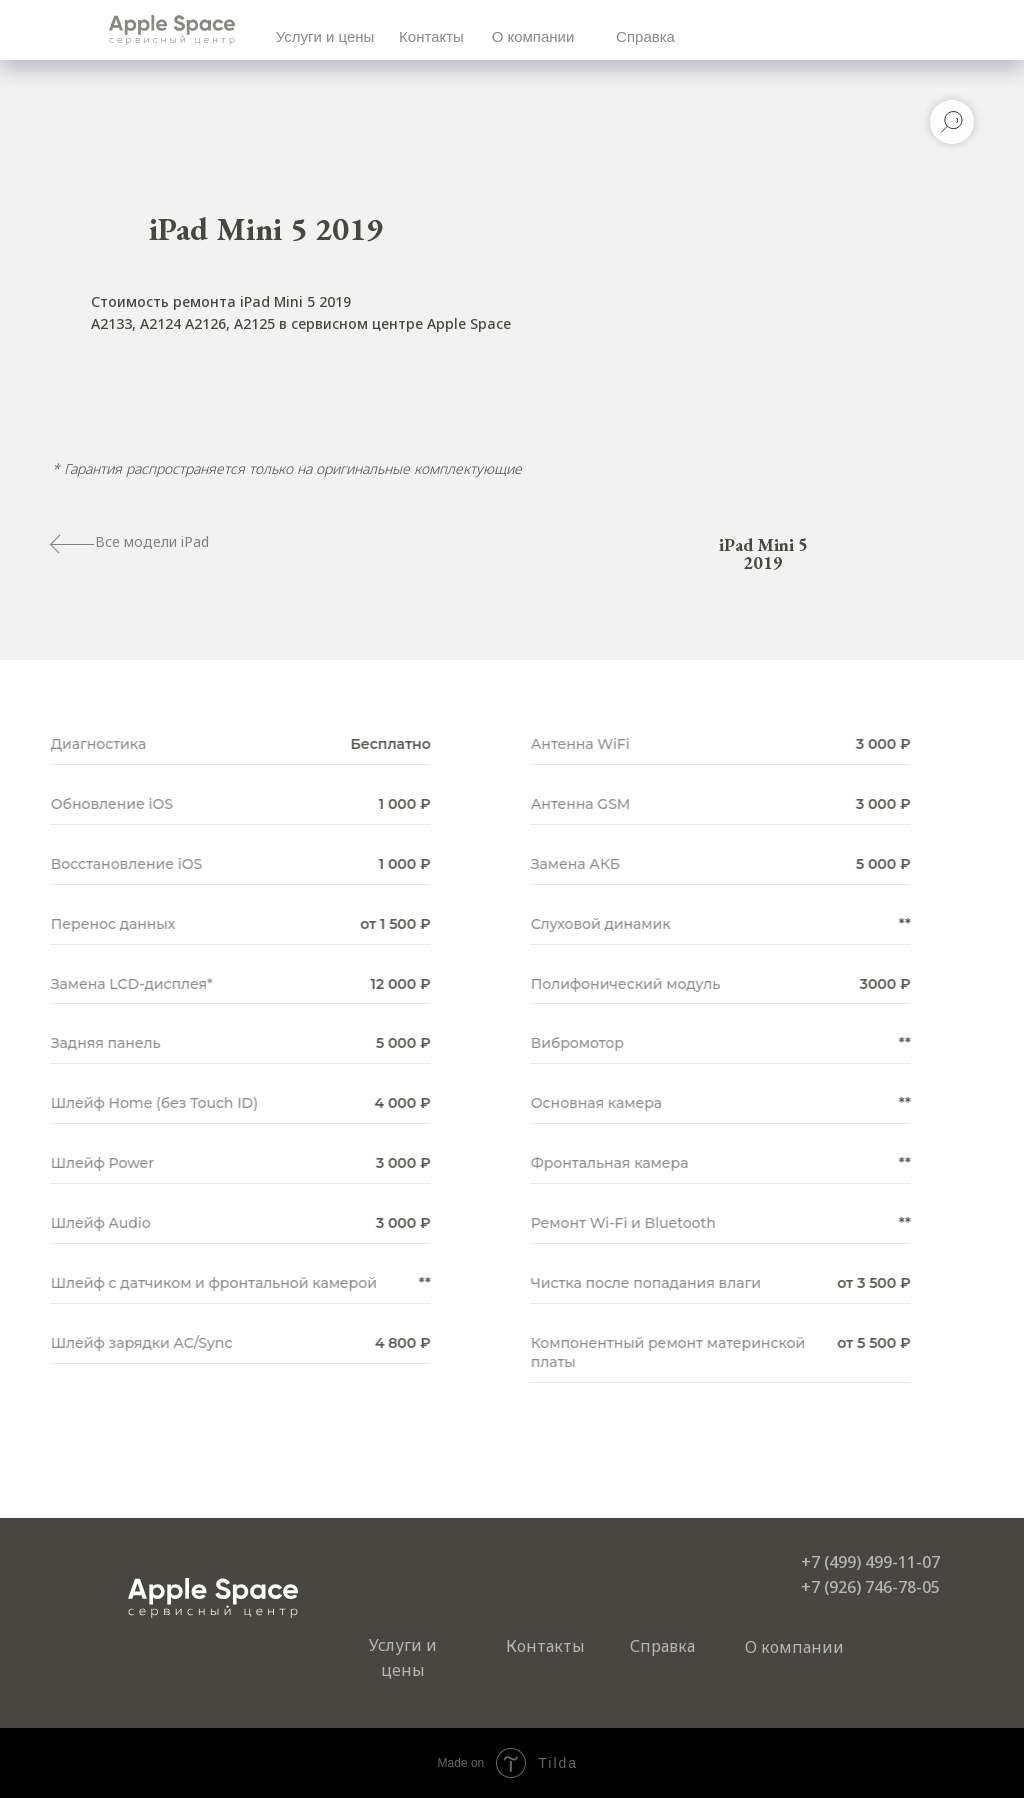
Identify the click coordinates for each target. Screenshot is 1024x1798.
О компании (533, 36)
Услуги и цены (325, 36)
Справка (645, 36)
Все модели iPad (152, 541)
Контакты (431, 36)
